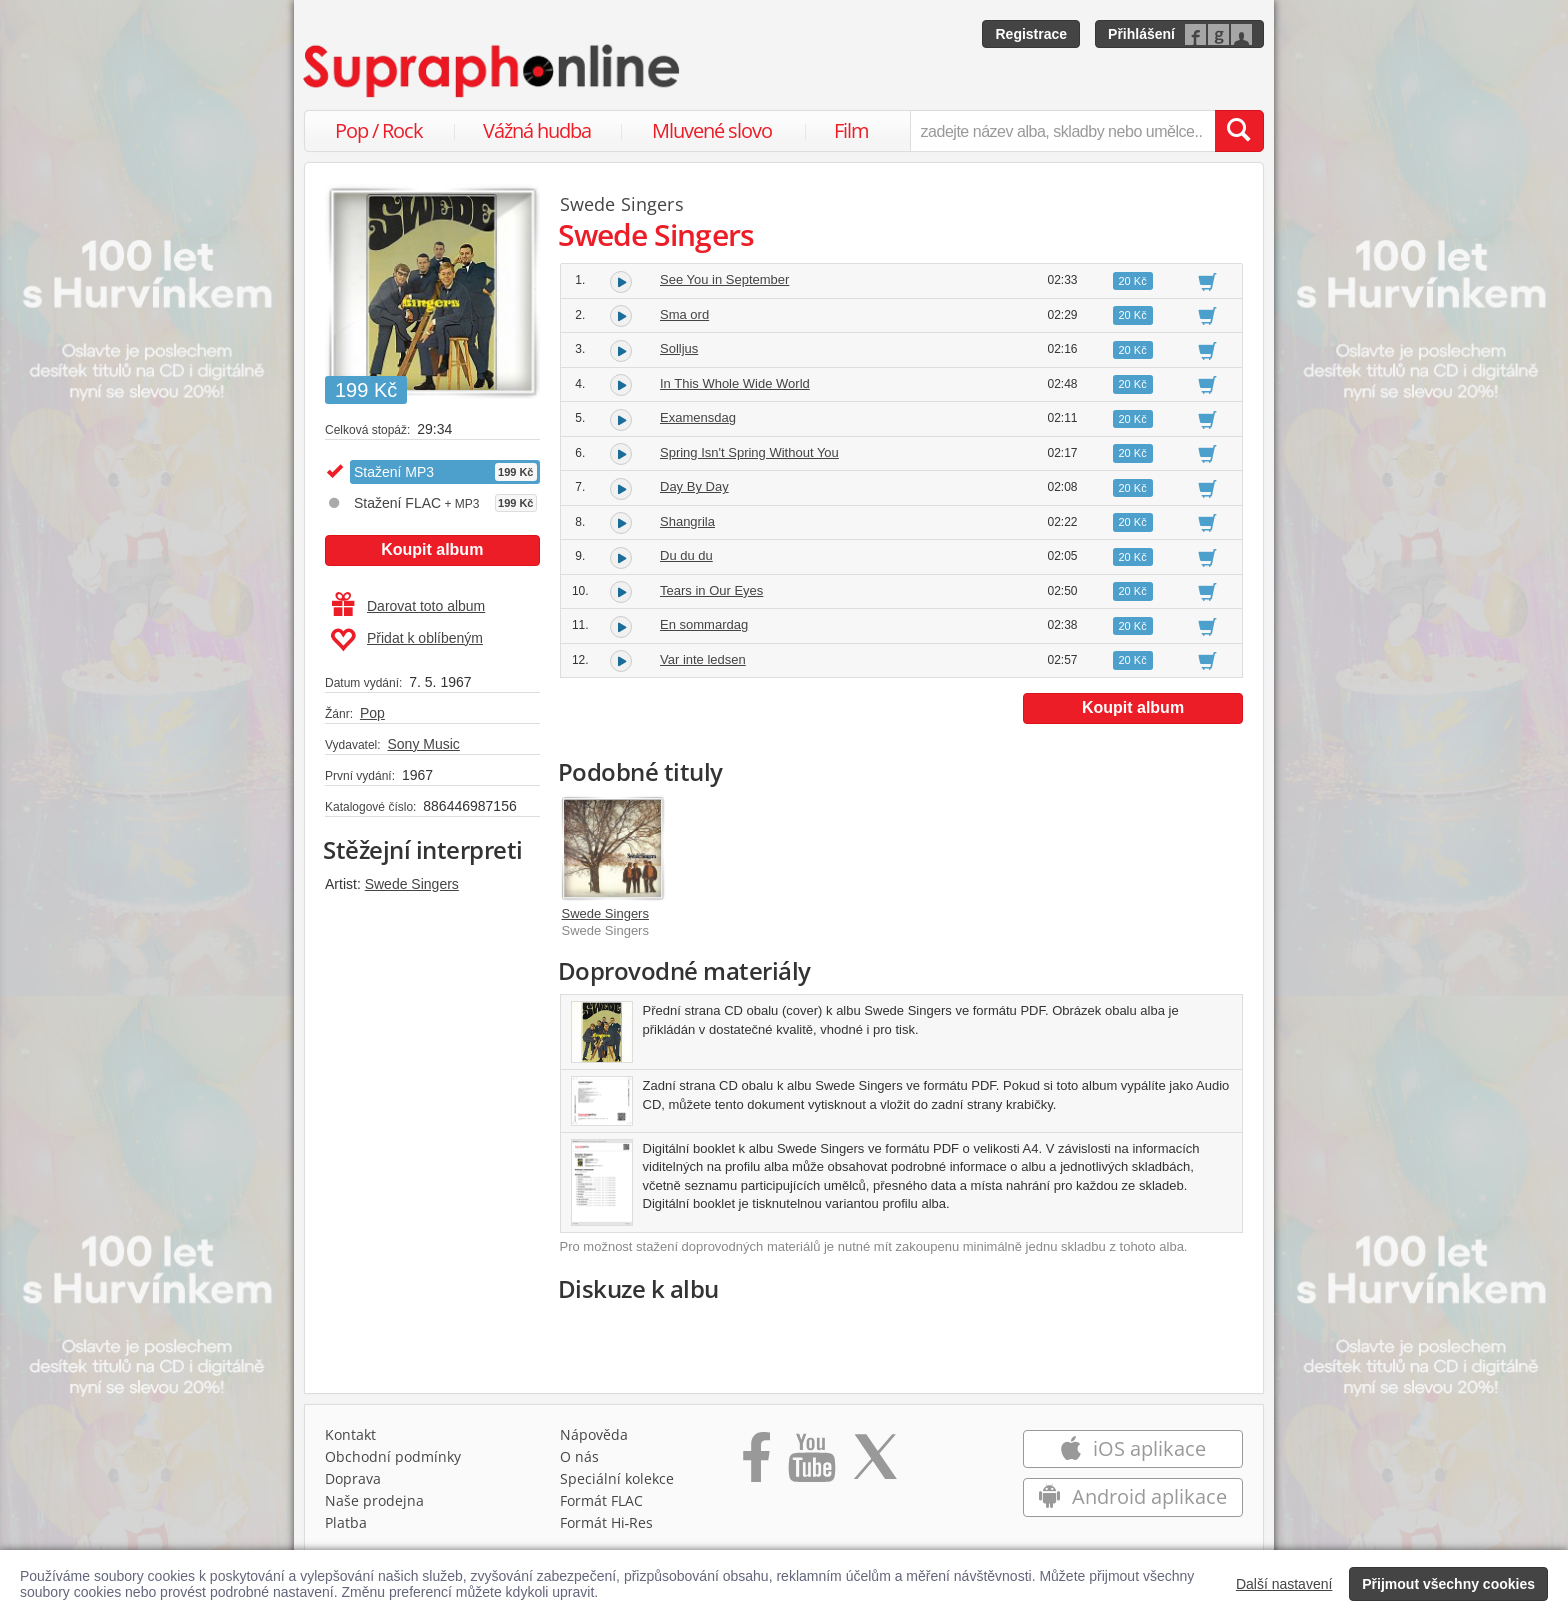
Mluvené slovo (712, 130)
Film (851, 130)
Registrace (1031, 34)
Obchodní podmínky (393, 1456)
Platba (346, 1522)
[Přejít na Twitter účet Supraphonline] (875, 1464)
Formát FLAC (601, 1500)
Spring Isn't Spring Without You (749, 452)
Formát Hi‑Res (607, 1522)
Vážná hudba (537, 130)
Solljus (679, 348)
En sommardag (704, 624)
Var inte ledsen (703, 659)
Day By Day (694, 486)
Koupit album (432, 549)
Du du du (686, 555)
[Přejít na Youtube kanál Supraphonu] (811, 1464)
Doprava (353, 1478)
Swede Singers (412, 884)
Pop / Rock (379, 130)
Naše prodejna (374, 1500)
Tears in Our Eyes (711, 590)
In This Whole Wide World (735, 383)
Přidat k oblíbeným (406, 640)
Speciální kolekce (617, 1478)
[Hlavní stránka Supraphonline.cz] (493, 71)
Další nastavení (1284, 1584)
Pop (372, 713)
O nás (579, 1456)
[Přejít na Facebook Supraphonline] (756, 1464)
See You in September (724, 279)
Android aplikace (1132, 1496)
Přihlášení (1141, 34)
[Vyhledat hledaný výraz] (1239, 131)
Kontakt (350, 1434)
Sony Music (423, 744)
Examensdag (698, 417)
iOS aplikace (1132, 1448)
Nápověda (594, 1434)
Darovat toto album (408, 606)
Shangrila (687, 521)
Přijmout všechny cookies (1448, 1584)
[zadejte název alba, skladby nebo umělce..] (1062, 131)
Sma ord (684, 314)
